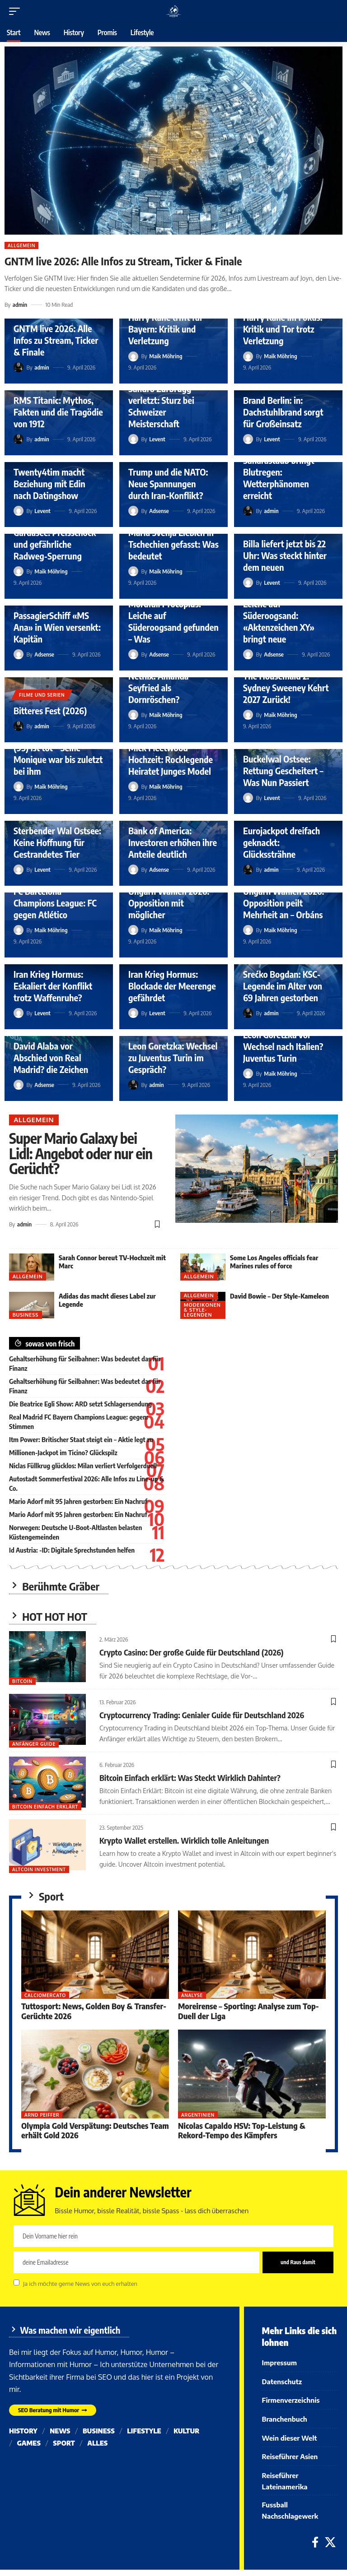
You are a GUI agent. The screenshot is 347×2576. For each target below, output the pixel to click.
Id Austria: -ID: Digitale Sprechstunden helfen (72, 1550)
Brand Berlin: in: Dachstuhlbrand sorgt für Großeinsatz (283, 411)
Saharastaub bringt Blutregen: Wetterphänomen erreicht (278, 477)
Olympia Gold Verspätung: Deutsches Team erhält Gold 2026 (95, 2130)
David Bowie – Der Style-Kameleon (279, 1296)
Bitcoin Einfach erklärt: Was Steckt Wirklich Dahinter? (190, 1777)
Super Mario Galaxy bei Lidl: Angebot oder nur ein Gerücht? (80, 1153)
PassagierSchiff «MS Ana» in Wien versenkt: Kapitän (57, 627)
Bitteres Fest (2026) (50, 710)
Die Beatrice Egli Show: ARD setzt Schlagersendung (80, 1404)
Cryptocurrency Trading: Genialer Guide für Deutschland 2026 (201, 1715)
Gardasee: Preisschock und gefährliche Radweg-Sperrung (55, 544)
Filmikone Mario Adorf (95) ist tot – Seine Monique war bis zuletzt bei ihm (58, 753)
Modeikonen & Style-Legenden (202, 1310)
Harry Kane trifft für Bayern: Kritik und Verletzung (165, 328)
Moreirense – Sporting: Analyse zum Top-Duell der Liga (248, 2011)
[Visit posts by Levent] (133, 439)
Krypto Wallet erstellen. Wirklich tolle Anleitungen (184, 1840)
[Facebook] (315, 2548)
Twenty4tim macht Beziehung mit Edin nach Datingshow (49, 483)
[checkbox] (16, 2282)
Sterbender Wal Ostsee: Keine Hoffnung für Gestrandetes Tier (57, 842)
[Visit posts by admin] (18, 367)
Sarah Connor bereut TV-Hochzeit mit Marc (112, 1261)
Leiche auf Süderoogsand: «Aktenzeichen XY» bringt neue (278, 621)
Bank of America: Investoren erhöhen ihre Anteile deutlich (172, 842)
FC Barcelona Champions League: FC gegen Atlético (55, 902)
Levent (157, 439)
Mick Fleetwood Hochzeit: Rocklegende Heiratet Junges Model (170, 759)
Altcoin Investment (39, 1869)
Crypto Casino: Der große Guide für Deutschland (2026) (191, 1652)
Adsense (159, 510)
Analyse (192, 1995)
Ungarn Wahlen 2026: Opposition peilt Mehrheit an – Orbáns (283, 902)
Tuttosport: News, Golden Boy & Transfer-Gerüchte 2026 (93, 2011)
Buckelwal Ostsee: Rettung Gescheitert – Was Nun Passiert (283, 770)
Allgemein (21, 245)
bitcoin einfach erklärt (45, 1806)
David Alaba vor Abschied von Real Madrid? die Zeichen (51, 1057)
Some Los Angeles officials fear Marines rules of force (274, 1261)
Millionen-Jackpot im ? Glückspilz (63, 1452)
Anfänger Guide (34, 1744)
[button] (16, 11)
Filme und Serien (42, 695)
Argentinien (198, 2115)
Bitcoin (22, 1681)
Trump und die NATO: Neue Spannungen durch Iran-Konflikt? (168, 483)
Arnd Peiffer (41, 2115)
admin (20, 304)
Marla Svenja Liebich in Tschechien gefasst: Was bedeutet (173, 544)
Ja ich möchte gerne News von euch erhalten (80, 2283)
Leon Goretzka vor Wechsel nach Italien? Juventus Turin (283, 1046)
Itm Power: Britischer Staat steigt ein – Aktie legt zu (81, 1439)
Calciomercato (45, 1995)
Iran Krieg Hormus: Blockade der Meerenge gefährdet (172, 985)
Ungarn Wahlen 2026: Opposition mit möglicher (168, 902)
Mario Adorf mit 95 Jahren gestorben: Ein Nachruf (78, 1501)
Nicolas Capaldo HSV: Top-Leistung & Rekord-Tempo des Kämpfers (241, 2130)
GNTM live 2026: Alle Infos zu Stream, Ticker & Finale (123, 261)
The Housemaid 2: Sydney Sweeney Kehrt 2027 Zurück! (286, 687)
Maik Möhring (165, 356)
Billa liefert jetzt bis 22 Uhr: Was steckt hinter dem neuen (285, 555)
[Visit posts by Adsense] (133, 511)
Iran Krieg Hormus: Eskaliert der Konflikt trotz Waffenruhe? (53, 985)
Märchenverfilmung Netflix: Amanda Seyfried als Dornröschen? (165, 681)
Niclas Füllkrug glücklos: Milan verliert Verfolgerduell (83, 1465)
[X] (330, 2548)
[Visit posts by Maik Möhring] (133, 356)
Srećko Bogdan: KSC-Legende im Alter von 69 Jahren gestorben (282, 985)
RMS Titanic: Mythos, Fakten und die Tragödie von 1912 (58, 411)
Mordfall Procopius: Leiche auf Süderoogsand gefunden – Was (173, 621)
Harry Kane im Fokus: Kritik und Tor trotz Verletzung (283, 328)
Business (25, 1315)
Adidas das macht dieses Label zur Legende (107, 1300)
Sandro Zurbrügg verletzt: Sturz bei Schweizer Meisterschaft (161, 406)
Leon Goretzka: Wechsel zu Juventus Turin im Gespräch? (172, 1057)
